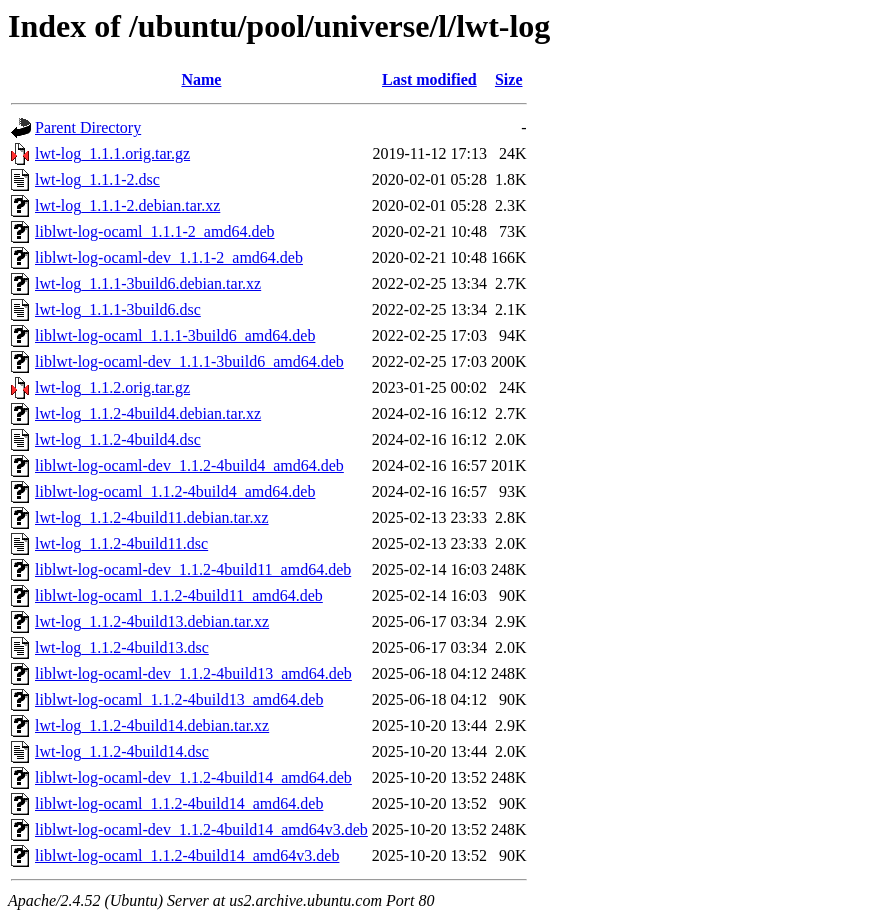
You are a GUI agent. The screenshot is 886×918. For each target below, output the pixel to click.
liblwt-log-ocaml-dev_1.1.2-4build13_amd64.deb (193, 673)
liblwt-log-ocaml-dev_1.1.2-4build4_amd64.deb (189, 465)
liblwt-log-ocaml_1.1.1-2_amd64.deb (155, 231)
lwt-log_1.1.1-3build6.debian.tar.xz (148, 283)
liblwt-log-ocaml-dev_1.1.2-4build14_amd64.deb (193, 777)
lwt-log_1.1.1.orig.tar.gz (112, 153)
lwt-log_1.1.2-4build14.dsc (122, 751)
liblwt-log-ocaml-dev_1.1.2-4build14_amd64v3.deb (201, 829)
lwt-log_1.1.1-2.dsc (97, 179)
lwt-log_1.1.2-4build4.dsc (118, 439)
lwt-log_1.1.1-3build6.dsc (118, 309)
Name (201, 79)
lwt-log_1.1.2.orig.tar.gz (112, 387)
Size (509, 79)
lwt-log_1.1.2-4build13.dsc (122, 647)
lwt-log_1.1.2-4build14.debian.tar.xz (152, 725)
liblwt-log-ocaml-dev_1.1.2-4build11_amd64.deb (193, 569)
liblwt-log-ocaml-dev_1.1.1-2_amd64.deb (169, 257)
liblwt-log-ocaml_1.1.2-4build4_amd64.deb (175, 491)
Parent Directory (88, 127)
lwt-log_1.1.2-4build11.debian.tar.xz (152, 517)
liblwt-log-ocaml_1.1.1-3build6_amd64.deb (175, 335)
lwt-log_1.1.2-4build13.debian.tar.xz (152, 621)
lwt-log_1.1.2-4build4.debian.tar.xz (148, 413)
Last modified (429, 79)
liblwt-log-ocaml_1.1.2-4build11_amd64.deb (179, 595)
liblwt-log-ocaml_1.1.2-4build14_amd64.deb (179, 803)
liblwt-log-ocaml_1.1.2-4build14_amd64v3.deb (187, 855)
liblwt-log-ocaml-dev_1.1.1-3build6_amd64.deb (189, 361)
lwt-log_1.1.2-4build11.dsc (121, 543)
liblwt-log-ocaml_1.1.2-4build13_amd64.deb (179, 699)
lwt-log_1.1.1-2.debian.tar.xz (127, 205)
